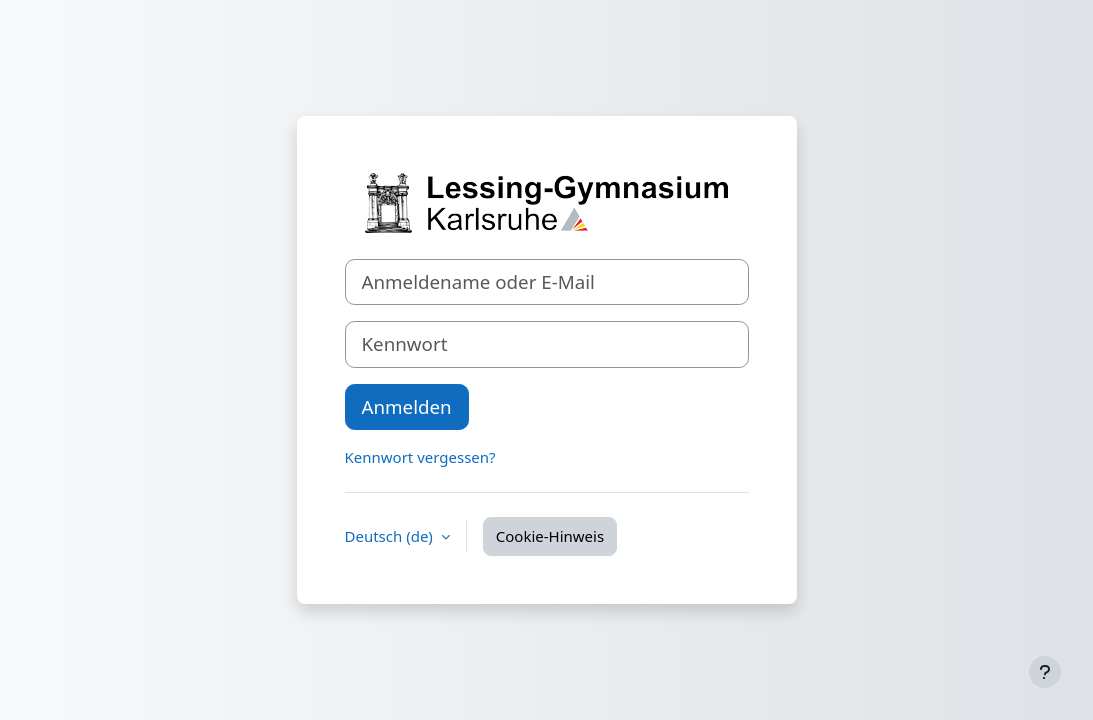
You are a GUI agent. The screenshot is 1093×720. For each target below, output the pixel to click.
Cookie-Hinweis (550, 536)
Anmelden (407, 406)
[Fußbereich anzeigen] (1045, 672)
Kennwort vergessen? (420, 457)
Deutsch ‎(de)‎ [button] (391, 536)
